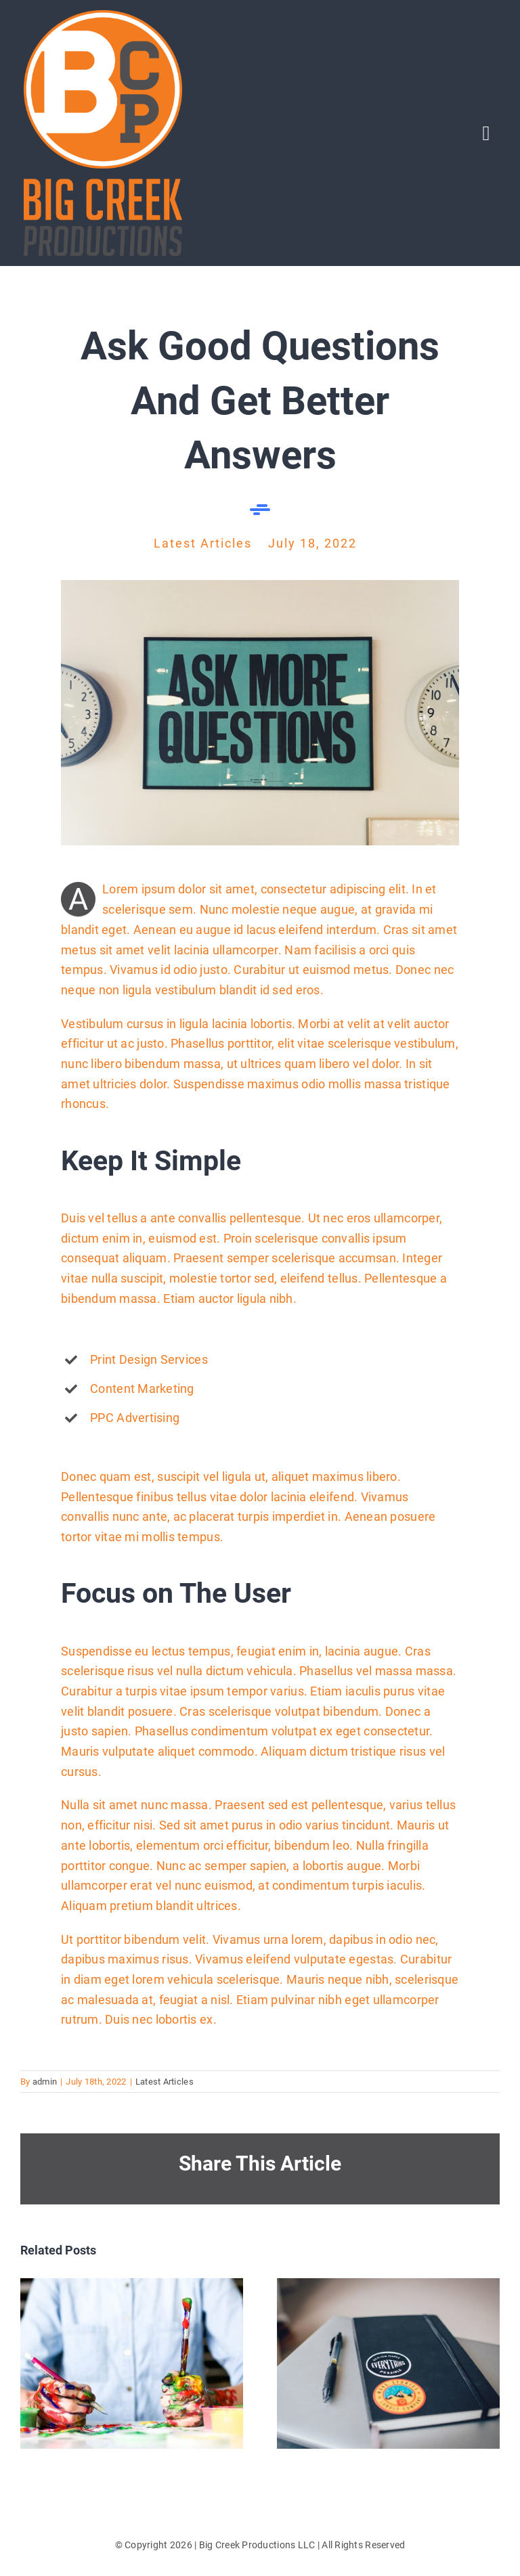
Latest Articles (164, 2082)
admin (44, 2082)
